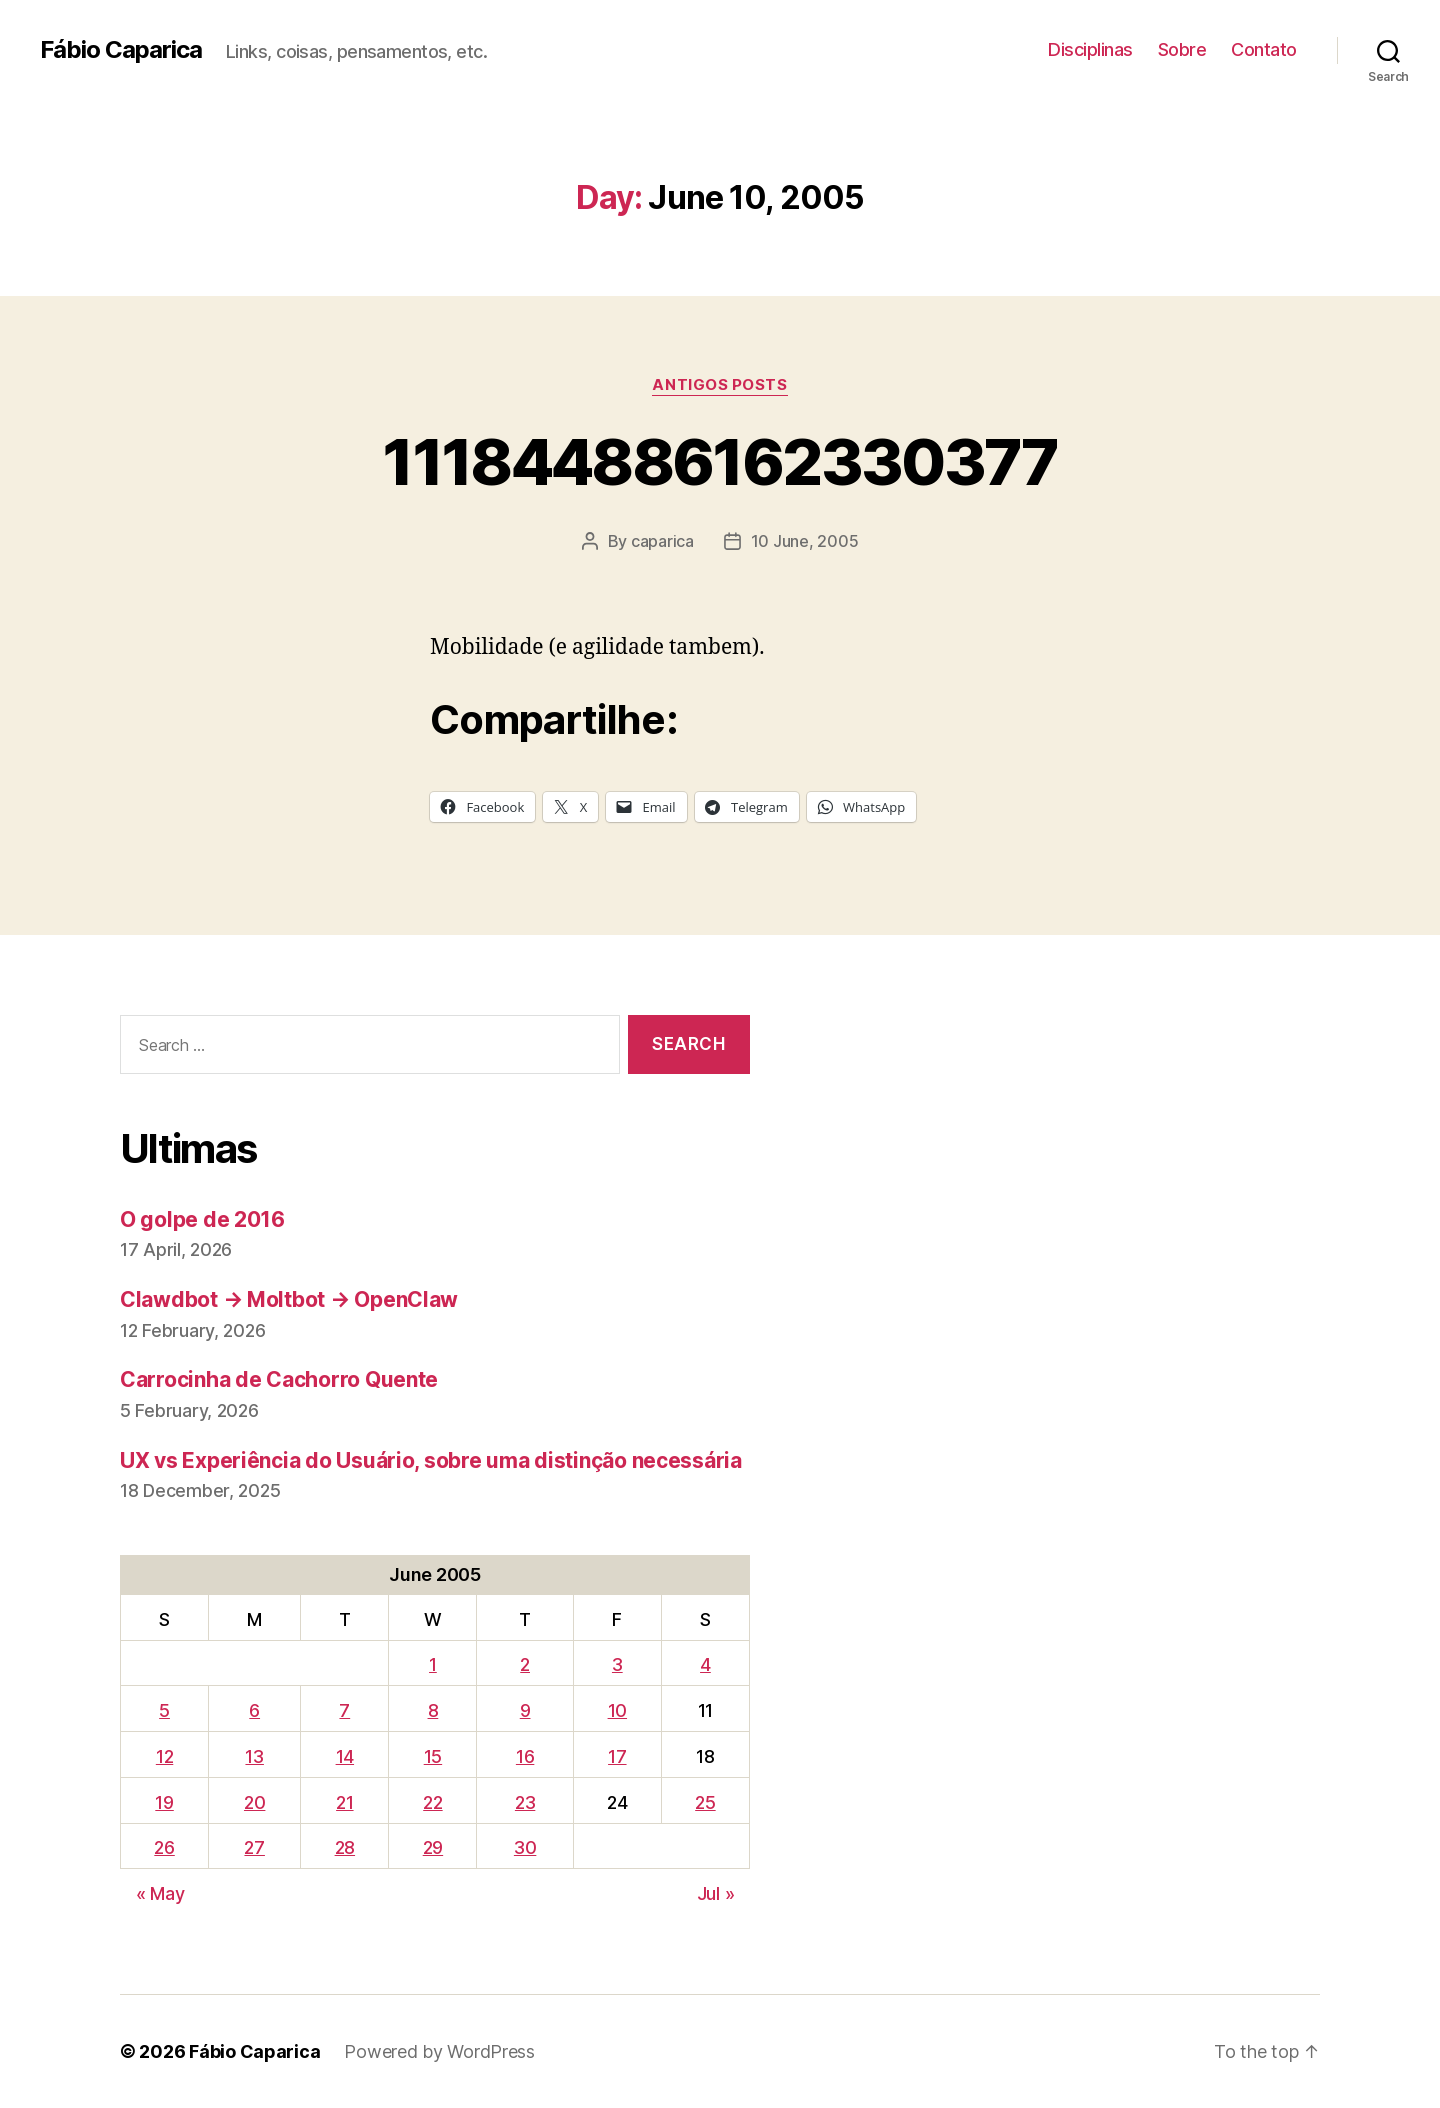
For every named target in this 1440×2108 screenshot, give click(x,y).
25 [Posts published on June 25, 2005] (705, 1802)
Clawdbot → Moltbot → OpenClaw (289, 1299)
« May (160, 1893)
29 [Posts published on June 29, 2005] (433, 1847)
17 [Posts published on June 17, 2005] (617, 1756)
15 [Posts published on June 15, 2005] (433, 1756)
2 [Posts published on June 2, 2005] (525, 1664)
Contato (1264, 49)
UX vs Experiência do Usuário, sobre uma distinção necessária (431, 1460)
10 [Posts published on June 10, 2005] (617, 1710)
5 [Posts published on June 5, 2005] (164, 1710)
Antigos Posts (719, 385)
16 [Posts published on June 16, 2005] (525, 1756)
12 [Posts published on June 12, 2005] (164, 1756)
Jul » (716, 1893)
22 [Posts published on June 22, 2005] (432, 1802)
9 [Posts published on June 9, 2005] (525, 1710)
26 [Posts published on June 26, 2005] (164, 1847)
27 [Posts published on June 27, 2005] (254, 1847)
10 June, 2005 (805, 541)
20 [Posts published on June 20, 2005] (254, 1802)
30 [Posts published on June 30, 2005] (525, 1847)
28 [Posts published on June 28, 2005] (345, 1847)
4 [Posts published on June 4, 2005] (705, 1664)
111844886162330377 (719, 461)
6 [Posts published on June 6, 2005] (254, 1710)
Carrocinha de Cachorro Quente (279, 1379)
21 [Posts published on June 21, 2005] (344, 1802)
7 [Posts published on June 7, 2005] (344, 1710)
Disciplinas (1090, 49)
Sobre (1182, 49)
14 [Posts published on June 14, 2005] (345, 1756)
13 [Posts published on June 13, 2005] (254, 1756)
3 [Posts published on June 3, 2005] (617, 1664)
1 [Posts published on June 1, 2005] (433, 1664)
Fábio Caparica (121, 50)
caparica (662, 541)
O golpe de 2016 (202, 1219)
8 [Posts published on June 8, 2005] (433, 1710)
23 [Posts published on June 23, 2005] (525, 1802)
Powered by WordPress (439, 2051)
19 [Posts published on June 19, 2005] (164, 1802)
